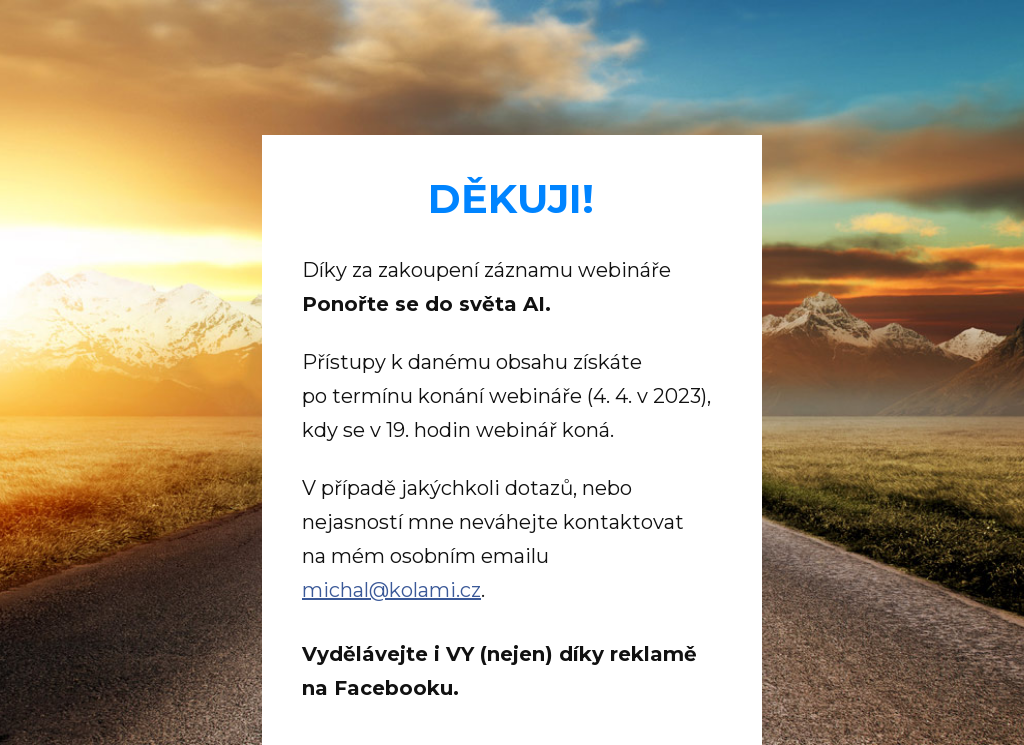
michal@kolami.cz (391, 590)
